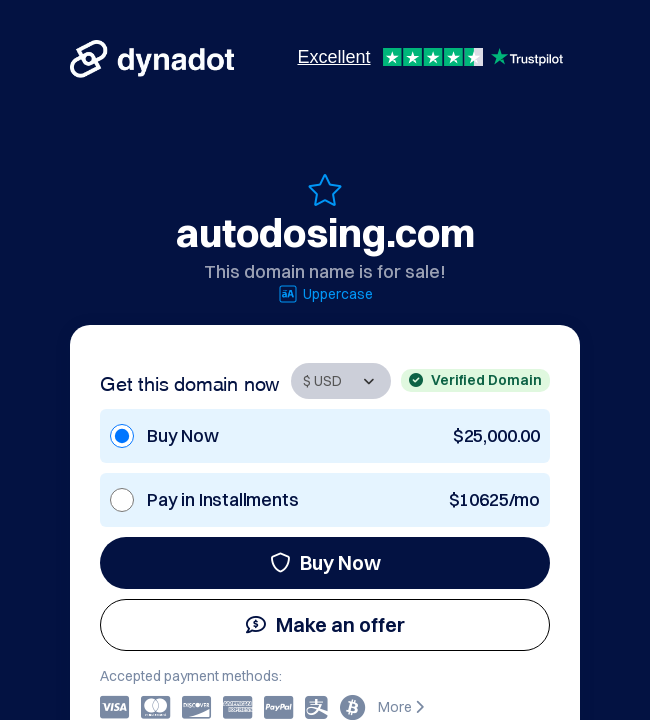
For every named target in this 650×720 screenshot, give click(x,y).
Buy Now (325, 562)
